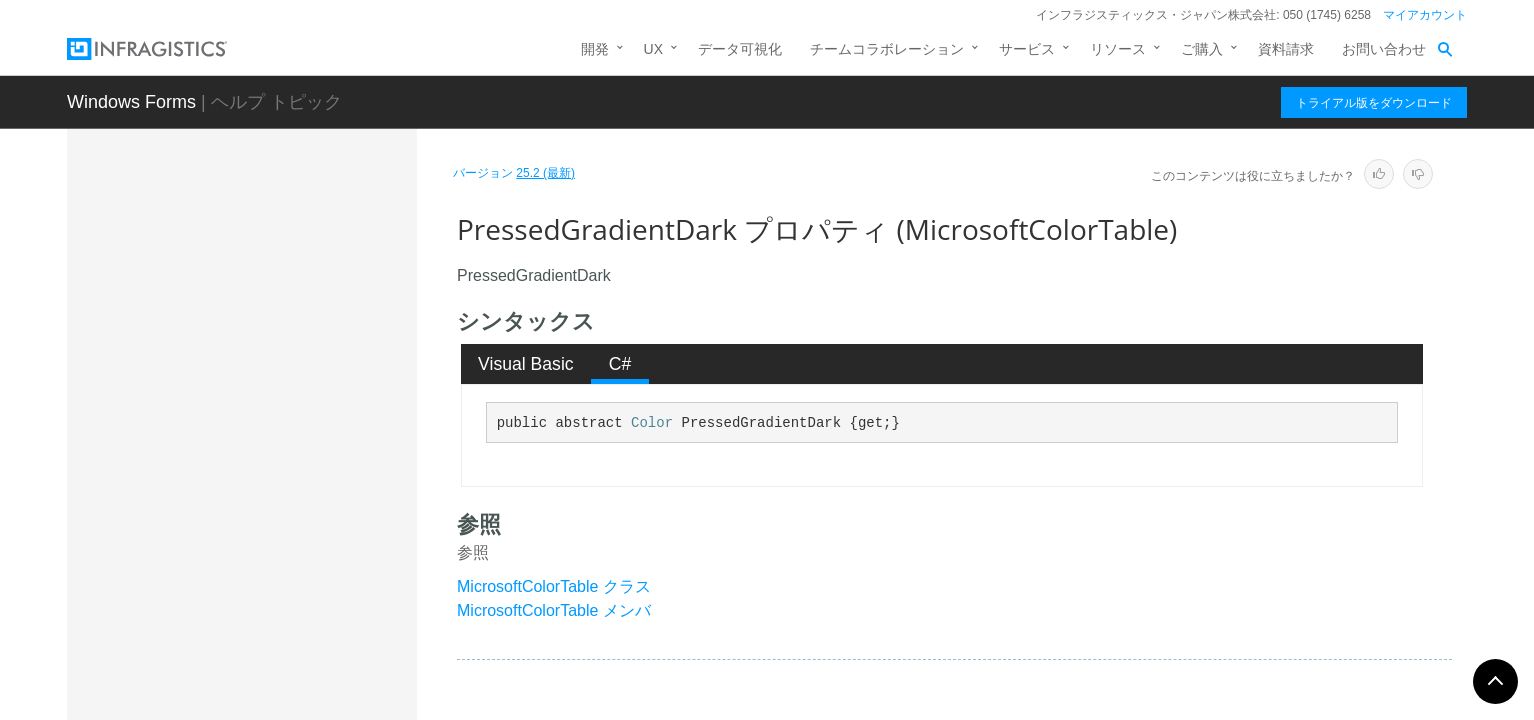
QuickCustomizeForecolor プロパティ (311, 609)
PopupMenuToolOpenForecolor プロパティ (314, 334)
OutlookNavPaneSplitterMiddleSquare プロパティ (310, 244)
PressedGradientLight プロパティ (312, 554)
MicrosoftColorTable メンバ (554, 610)
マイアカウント (1425, 15)
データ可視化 (740, 49)
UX (653, 49)
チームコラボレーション (887, 49)
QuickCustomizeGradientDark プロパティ (309, 664)
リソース (1118, 49)
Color (652, 423)
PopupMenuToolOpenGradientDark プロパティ (309, 389)
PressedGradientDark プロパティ (309, 499)
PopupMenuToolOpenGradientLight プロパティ (313, 444)
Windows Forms (131, 102)
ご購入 (1202, 49)
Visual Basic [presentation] (526, 364)
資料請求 (1286, 49)
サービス (1027, 49)
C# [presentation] (620, 364)
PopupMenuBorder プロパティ (310, 289)
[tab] (526, 364)
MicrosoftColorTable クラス (554, 586)
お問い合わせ (1384, 49)
